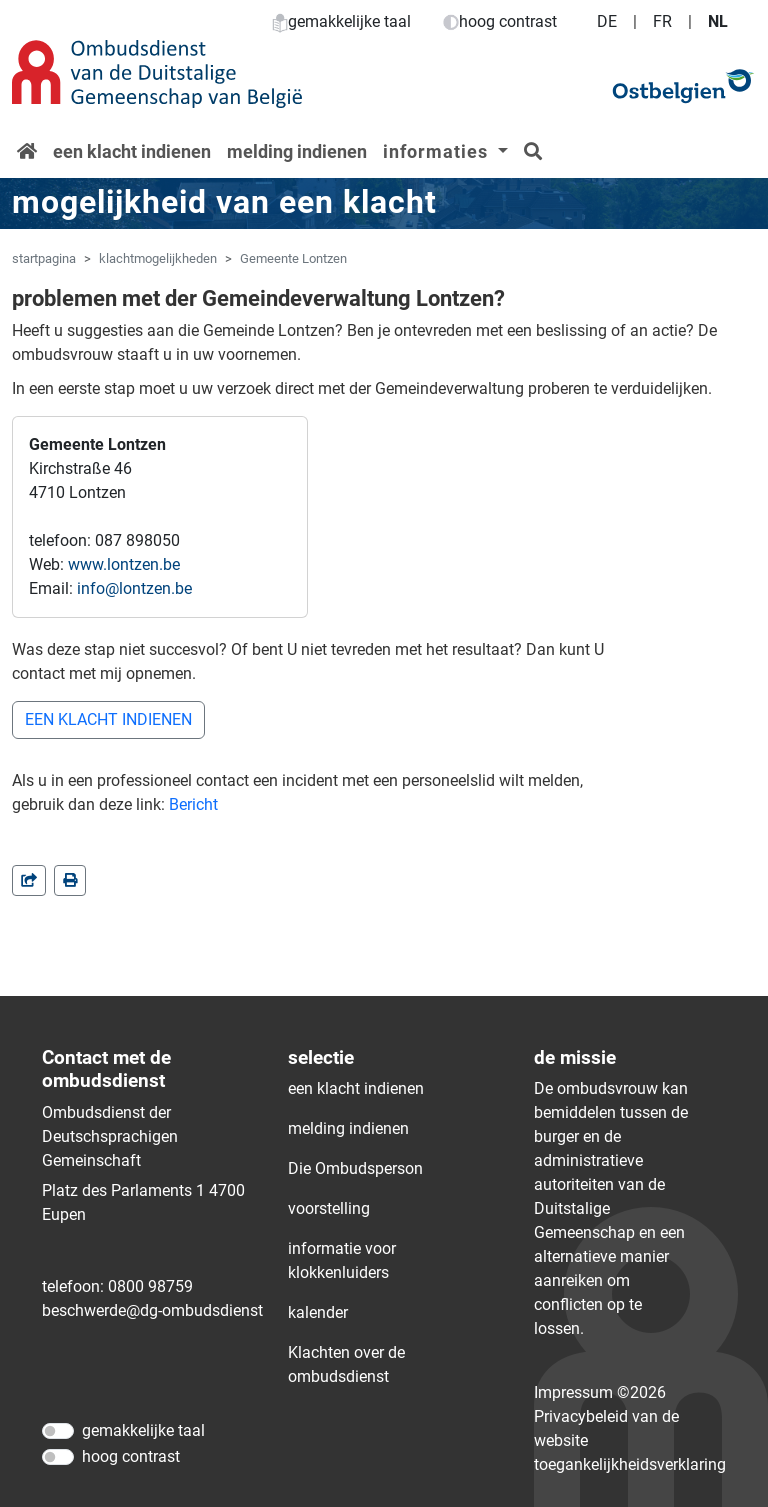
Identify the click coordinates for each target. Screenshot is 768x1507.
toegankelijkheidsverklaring (630, 1464)
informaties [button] (438, 151)
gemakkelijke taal (341, 21)
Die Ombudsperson (355, 1168)
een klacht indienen (132, 151)
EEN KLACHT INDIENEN (108, 719)
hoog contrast (500, 21)
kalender (318, 1312)
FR (662, 21)
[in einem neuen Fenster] (70, 880)
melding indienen (297, 151)
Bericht (193, 804)
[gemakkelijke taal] (58, 1431)
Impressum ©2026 (600, 1392)
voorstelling (329, 1208)
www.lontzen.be (124, 564)
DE (607, 21)
